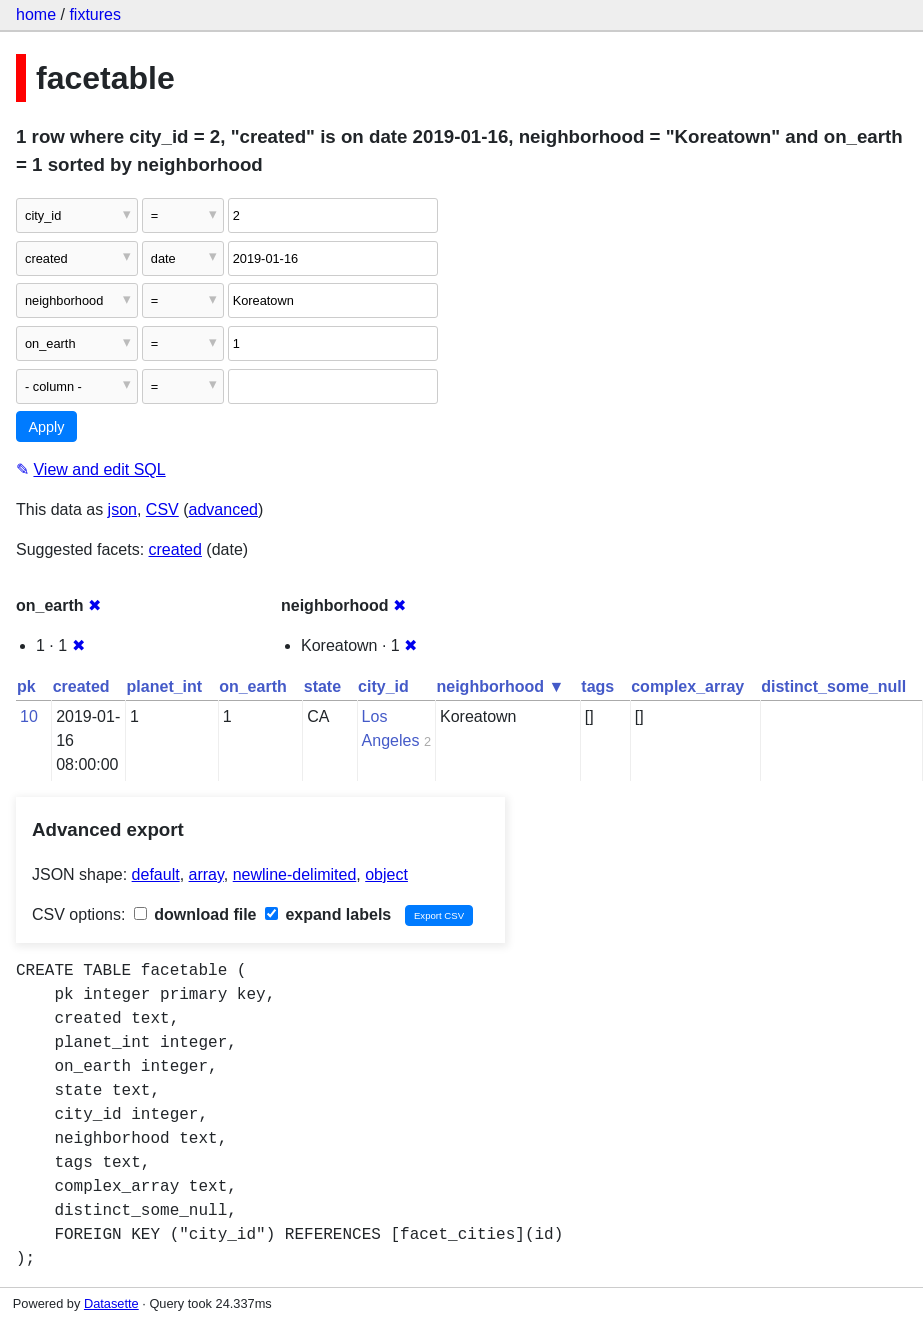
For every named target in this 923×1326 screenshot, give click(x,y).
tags (597, 686)
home (36, 14)
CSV (162, 509)
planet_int (165, 686)
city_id (383, 686)
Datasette (111, 1303)
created (175, 549)
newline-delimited (295, 874)
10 (29, 716)
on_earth (253, 686)
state (322, 686)
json (122, 509)
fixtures (95, 14)
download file (195, 914)
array (206, 874)
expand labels (328, 914)
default (156, 874)
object (386, 874)
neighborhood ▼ (501, 686)
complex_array (687, 686)
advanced (223, 509)
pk (26, 686)
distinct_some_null (833, 686)
